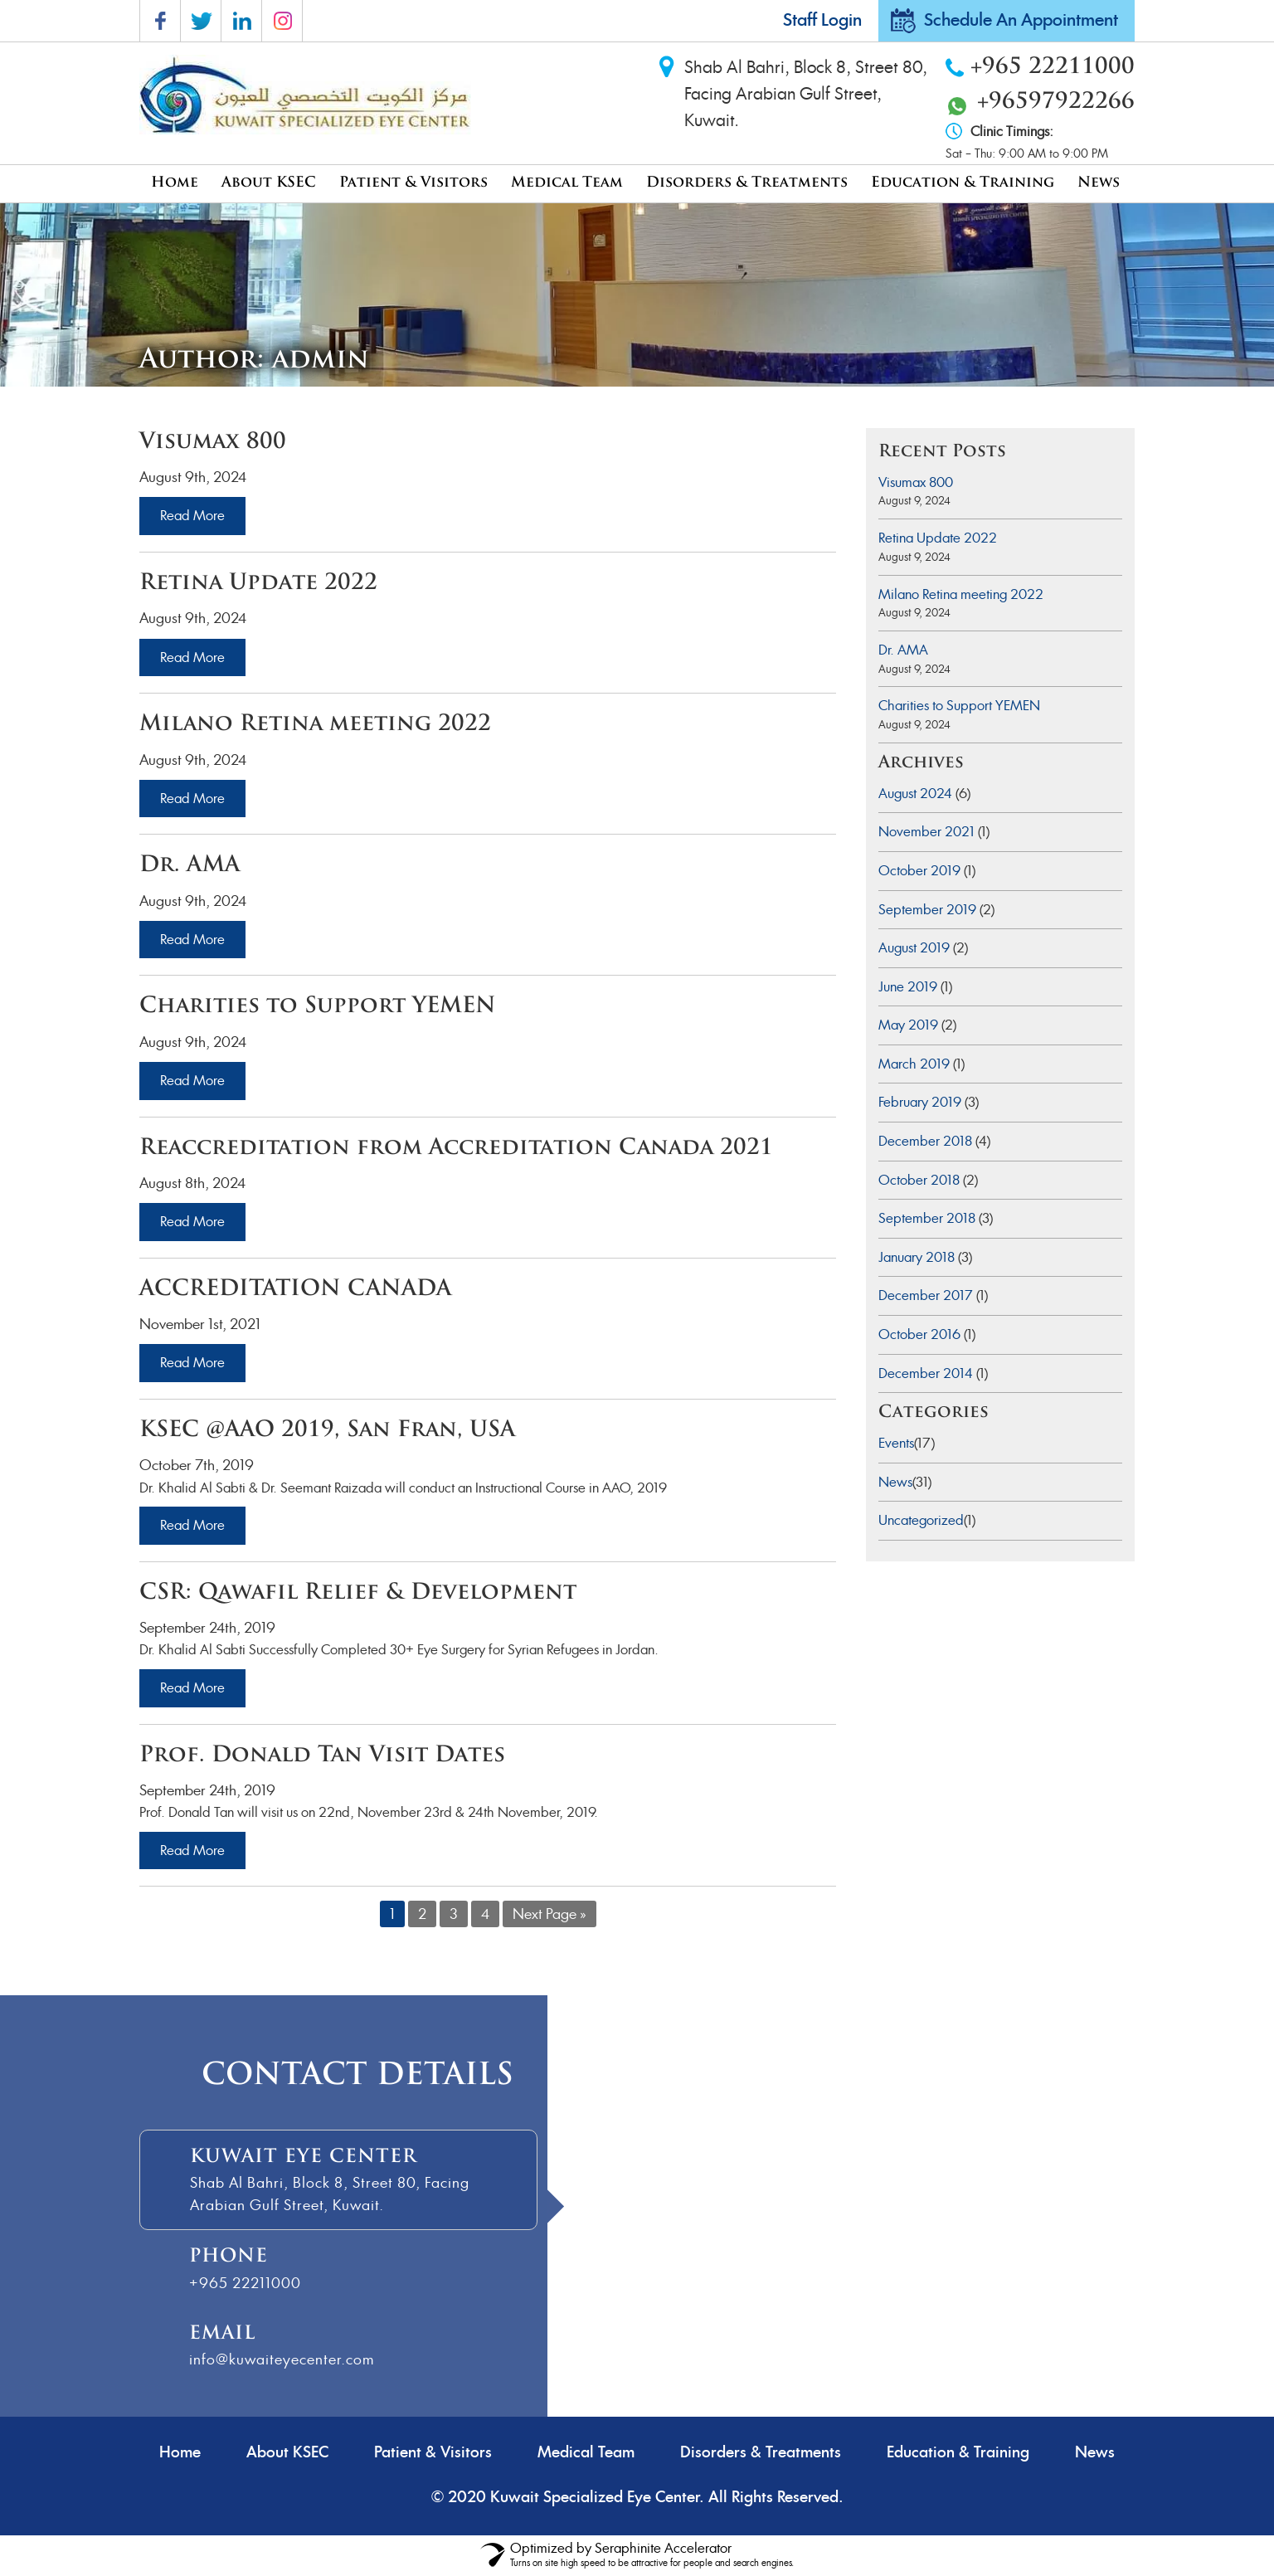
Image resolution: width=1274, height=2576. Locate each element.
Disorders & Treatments (747, 183)
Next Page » (549, 1914)
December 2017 (925, 1295)
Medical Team (567, 183)
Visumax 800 (915, 482)
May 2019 (908, 1025)
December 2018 (925, 1141)
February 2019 (919, 1102)
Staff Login (822, 20)
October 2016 (919, 1334)
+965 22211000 (1052, 67)
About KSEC (268, 183)
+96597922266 (1056, 102)
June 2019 (907, 987)
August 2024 (915, 793)
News (1098, 183)
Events (896, 1443)
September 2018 (926, 1218)
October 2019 (919, 870)
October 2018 (919, 1180)
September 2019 (927, 909)
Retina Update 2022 (937, 538)
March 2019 (914, 1064)
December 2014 (925, 1373)
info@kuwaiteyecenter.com (281, 2359)
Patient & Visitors (413, 183)
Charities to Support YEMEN (959, 705)
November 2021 (926, 831)
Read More (192, 515)
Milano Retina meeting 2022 (960, 594)
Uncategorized (921, 1520)
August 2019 (914, 948)
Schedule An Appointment (1021, 20)
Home (174, 183)
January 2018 (916, 1257)
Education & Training (962, 183)
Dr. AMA (903, 650)
